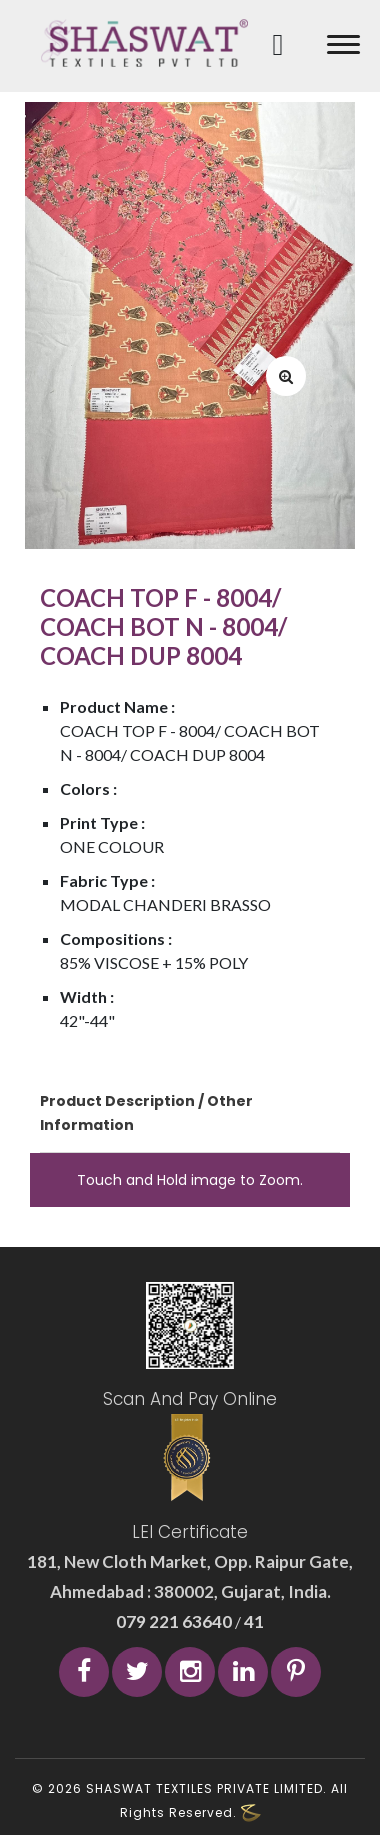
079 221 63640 (175, 1621)
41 (252, 1621)
